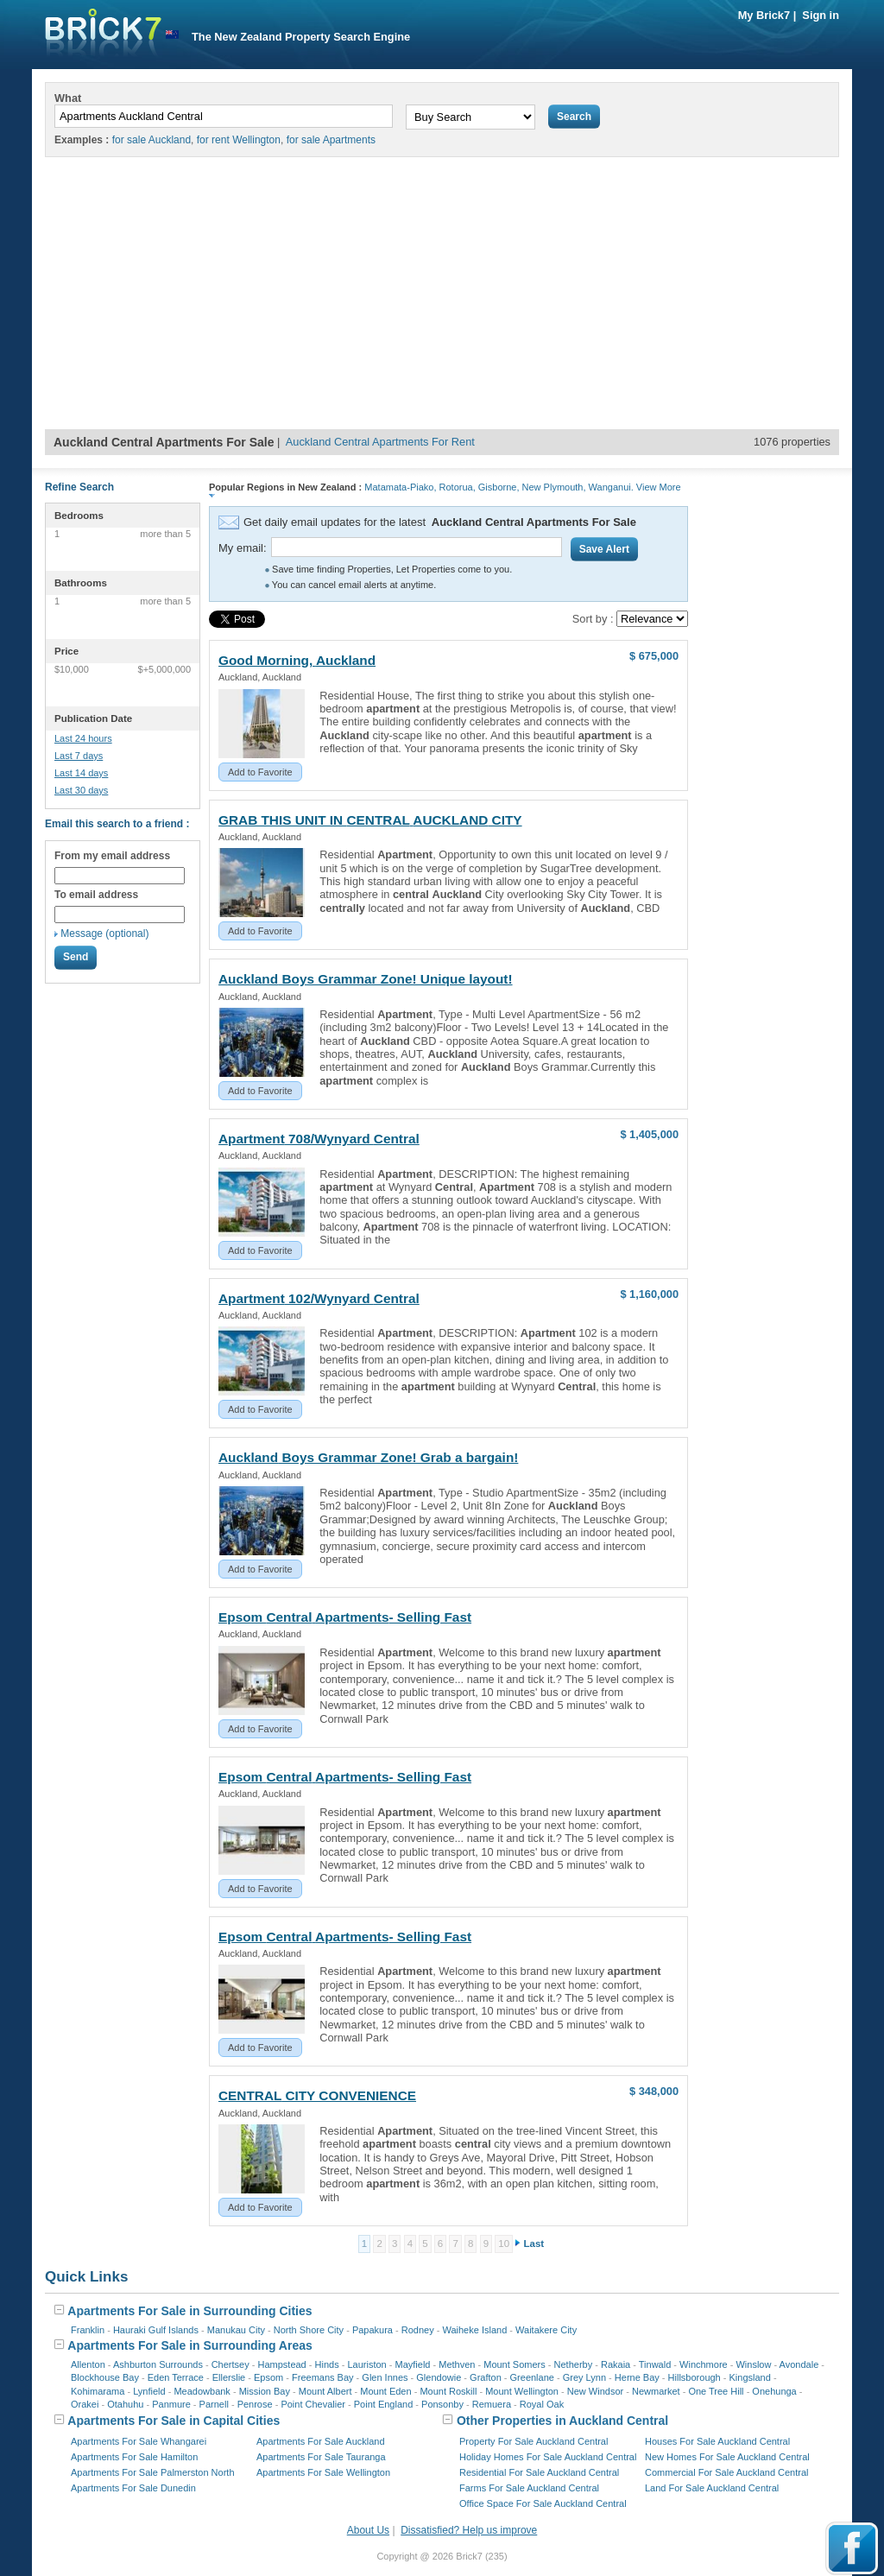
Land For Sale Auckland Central (712, 2488)
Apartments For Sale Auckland (320, 2441)
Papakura (372, 2330)
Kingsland (750, 2377)
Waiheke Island (474, 2330)
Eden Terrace (176, 2377)
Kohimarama (97, 2391)
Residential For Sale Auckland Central (539, 2472)
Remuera (491, 2404)
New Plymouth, (554, 487)
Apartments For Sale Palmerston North (153, 2472)
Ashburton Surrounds (158, 2364)
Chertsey (230, 2364)
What (67, 98)
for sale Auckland (151, 140)
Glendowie (438, 2377)
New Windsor (595, 2391)
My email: (242, 547)
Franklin (87, 2330)
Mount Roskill (448, 2391)
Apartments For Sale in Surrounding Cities (183, 2311)
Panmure (171, 2404)
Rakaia (615, 2364)
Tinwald (655, 2364)
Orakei (84, 2404)
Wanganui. (611, 487)
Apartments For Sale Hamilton (134, 2457)
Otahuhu (125, 2404)
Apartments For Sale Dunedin (133, 2488)
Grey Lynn (584, 2377)
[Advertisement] (442, 300)
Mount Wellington (522, 2391)
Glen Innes (384, 2377)
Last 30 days (81, 790)
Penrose (255, 2404)
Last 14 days (81, 773)
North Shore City (309, 2330)
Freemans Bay (323, 2377)
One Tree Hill (715, 2391)
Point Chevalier (313, 2404)
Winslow (753, 2364)
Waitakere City (546, 2330)
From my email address (112, 856)
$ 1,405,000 (649, 1134)
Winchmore (703, 2364)
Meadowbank (202, 2391)
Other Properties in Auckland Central (555, 2420)
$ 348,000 (654, 2091)
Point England (384, 2404)
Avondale (799, 2364)
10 (503, 2243)
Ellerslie (229, 2377)
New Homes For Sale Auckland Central (727, 2457)
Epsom (268, 2377)
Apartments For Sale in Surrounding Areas (183, 2345)
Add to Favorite (260, 772)
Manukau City (236, 2330)
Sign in (820, 15)
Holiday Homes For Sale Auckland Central (547, 2457)
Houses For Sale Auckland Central (717, 2441)
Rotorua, (457, 487)
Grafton (486, 2377)
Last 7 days (78, 755)
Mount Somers (514, 2364)
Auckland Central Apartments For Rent (380, 441)
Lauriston (366, 2364)
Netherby (573, 2364)
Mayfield (412, 2364)
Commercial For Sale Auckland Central (727, 2472)
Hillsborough (694, 2377)
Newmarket (656, 2391)
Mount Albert (325, 2391)
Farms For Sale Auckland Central (529, 2488)
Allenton (88, 2364)
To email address (96, 895)
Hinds (327, 2364)
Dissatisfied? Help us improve (469, 2530)
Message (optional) (104, 933)
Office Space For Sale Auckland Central (543, 2503)
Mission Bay (264, 2391)
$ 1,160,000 (649, 1294)
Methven (457, 2364)
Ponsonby (442, 2404)
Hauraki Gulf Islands (156, 2330)
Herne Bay (637, 2377)
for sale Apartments (331, 140)
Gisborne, (499, 487)
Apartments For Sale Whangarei (138, 2441)
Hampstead (281, 2364)
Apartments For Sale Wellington (323, 2472)
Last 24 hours (83, 738)
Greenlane (532, 2377)
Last (534, 2243)
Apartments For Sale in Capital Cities (167, 2420)
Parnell (214, 2404)
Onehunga (774, 2391)
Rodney (417, 2330)
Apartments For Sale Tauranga (321, 2457)
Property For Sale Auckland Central (533, 2441)
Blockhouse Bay (105, 2377)
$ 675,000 (654, 655)
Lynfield (149, 2391)
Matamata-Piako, (400, 487)
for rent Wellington (239, 140)
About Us (368, 2530)
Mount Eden (385, 2391)
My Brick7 (764, 15)
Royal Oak (542, 2404)
